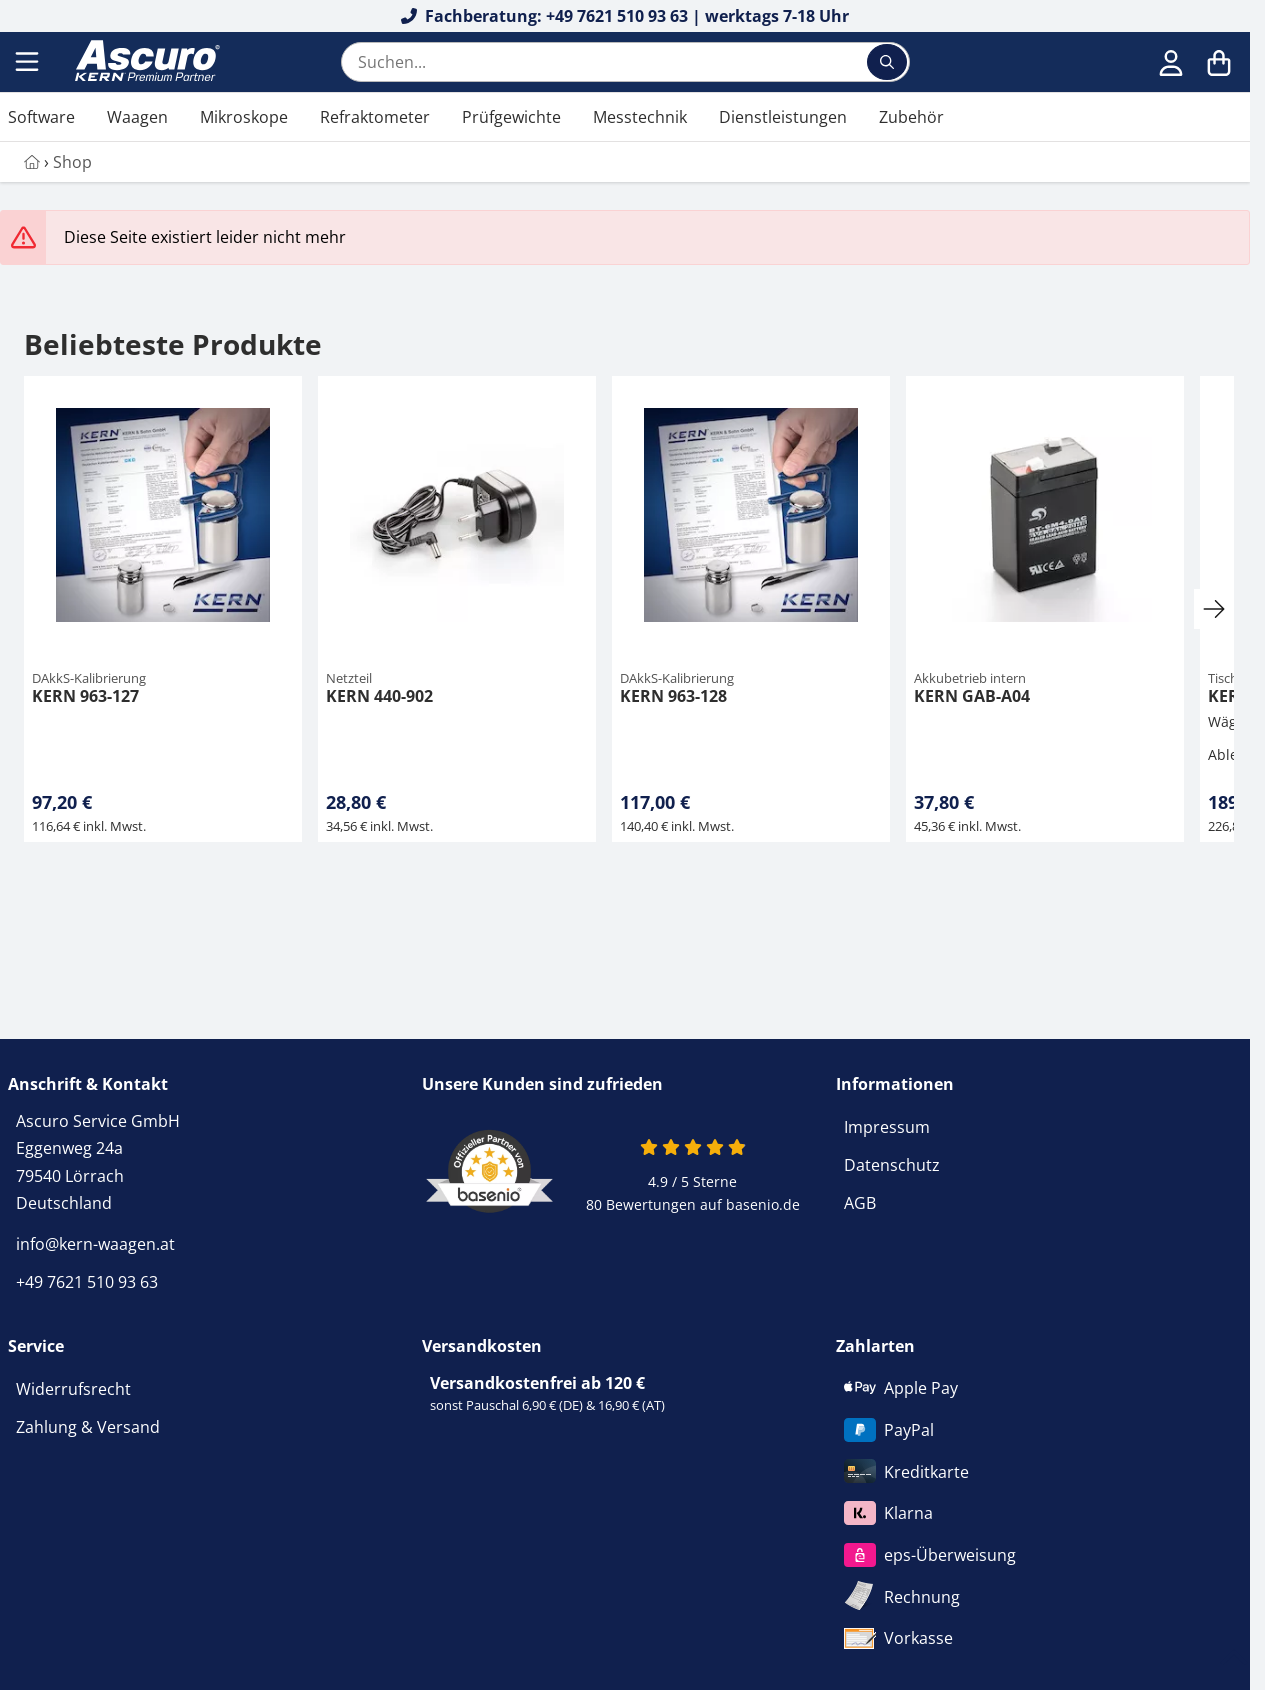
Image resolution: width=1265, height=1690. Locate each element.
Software (41, 117)
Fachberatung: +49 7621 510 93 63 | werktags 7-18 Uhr (625, 16)
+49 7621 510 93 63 (87, 1282)
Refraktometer (375, 117)
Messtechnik (640, 117)
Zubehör (911, 117)
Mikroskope (244, 117)
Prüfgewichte (511, 117)
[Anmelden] (1171, 62)
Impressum (887, 1127)
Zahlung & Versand (88, 1427)
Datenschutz (892, 1165)
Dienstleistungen (783, 117)
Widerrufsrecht (73, 1389)
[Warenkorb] (1219, 62)
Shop (72, 162)
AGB (860, 1203)
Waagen (137, 117)
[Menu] (29, 62)
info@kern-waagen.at (95, 1244)
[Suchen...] (887, 62)
